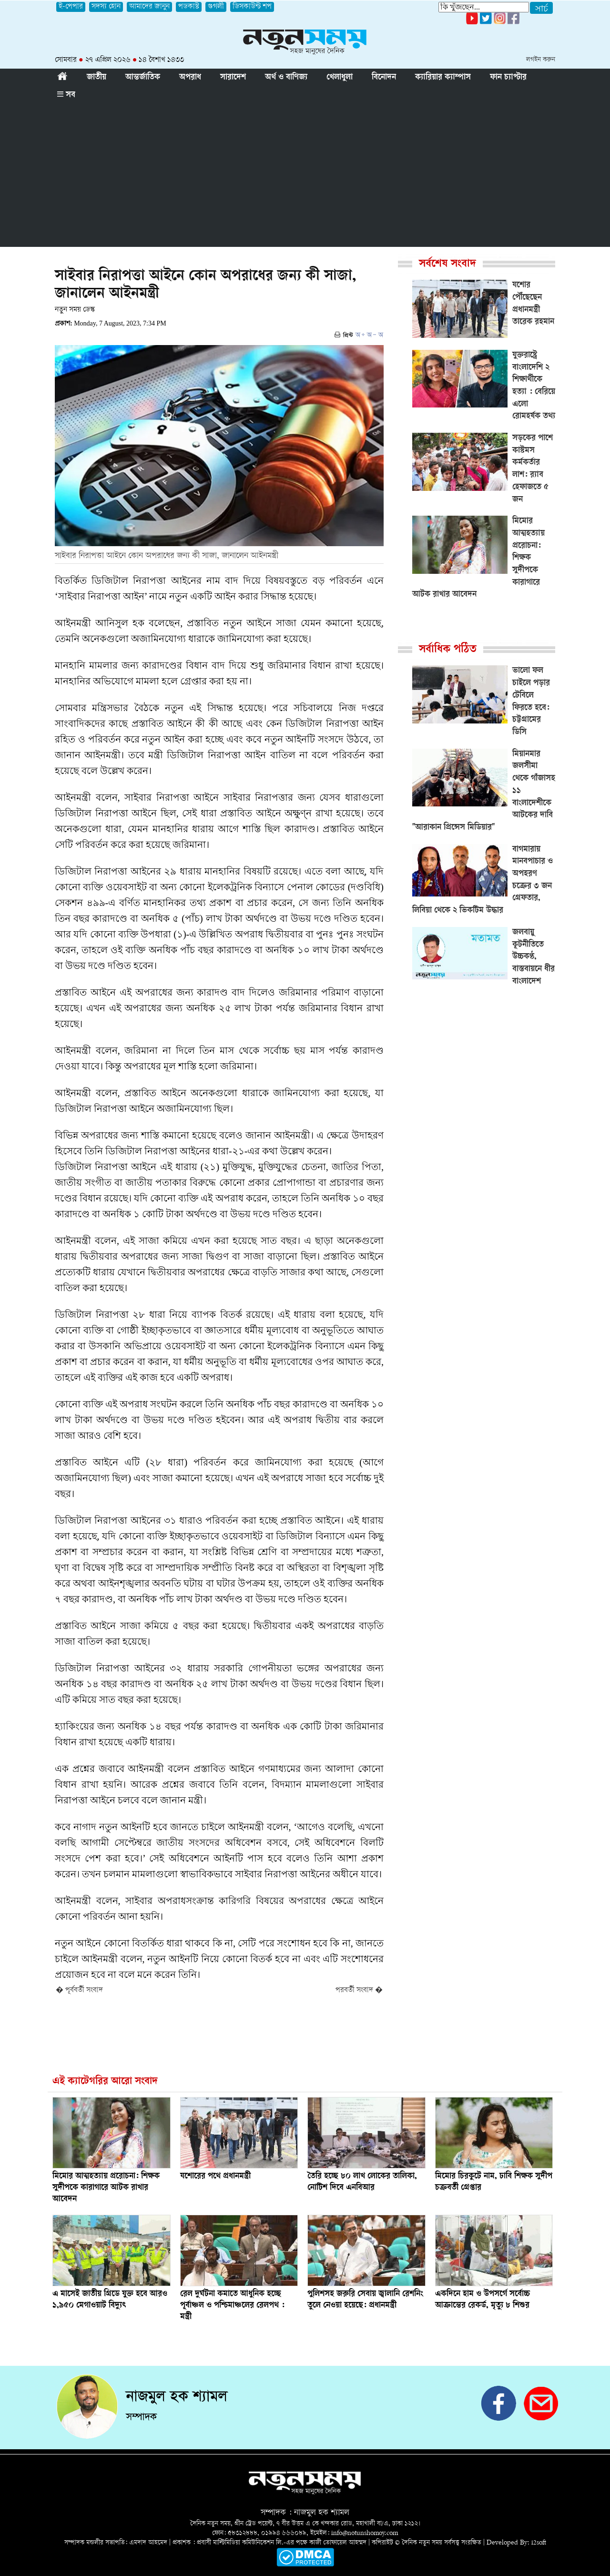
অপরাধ (190, 77)
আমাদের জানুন (149, 7)
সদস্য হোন (106, 7)
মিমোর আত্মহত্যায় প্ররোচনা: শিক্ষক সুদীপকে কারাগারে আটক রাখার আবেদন (106, 2188)
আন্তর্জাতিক (142, 77)
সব (66, 95)
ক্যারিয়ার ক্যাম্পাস (443, 77)
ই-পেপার (71, 7)
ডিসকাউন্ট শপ (252, 7)
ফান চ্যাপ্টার (508, 77)
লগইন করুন (540, 59)
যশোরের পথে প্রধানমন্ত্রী (215, 2176)
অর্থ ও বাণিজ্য (286, 77)
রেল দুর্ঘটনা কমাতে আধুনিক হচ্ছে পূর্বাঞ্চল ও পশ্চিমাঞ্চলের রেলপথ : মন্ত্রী (232, 2306)
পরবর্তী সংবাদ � (359, 1990)
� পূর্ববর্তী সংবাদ (79, 1990)
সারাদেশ (233, 77)
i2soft (538, 2542)
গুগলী (216, 7)
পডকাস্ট (188, 7)
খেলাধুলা (339, 77)
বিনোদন (384, 77)
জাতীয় (96, 77)
